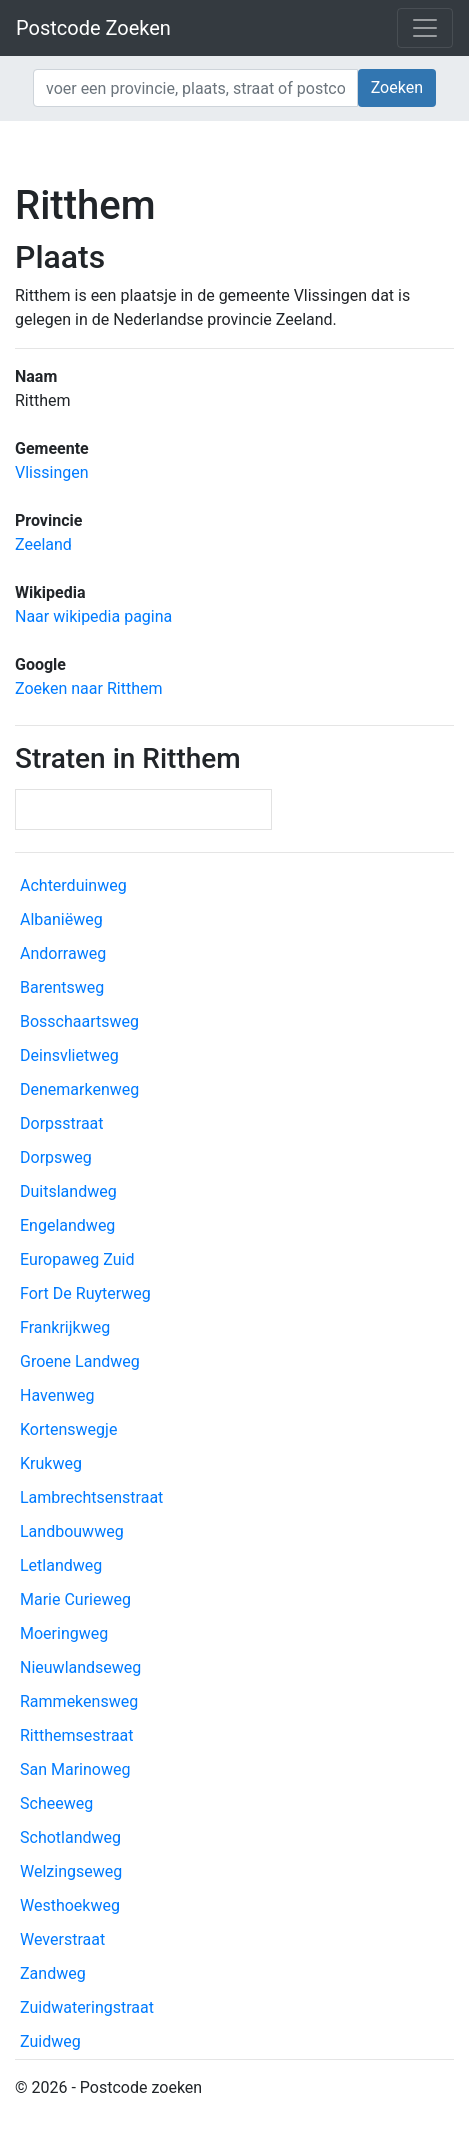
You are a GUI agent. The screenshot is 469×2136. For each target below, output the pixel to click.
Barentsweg (62, 987)
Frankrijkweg (65, 1327)
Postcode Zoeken (93, 28)
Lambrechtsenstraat (91, 1497)
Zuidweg (50, 2041)
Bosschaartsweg (79, 1021)
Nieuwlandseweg (80, 1667)
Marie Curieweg (75, 1599)
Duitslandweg (68, 1191)
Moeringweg (64, 1633)
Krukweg (51, 1463)
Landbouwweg (72, 1531)
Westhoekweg (70, 1905)
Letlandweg (61, 1565)
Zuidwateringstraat (87, 2007)
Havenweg (57, 1395)
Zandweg (53, 1973)
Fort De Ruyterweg (85, 1293)
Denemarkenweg (79, 1089)
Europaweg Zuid (77, 1259)
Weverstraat (62, 1939)
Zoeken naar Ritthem (88, 688)
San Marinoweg (75, 1769)
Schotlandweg (70, 1837)
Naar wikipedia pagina (93, 616)
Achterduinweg (73, 885)
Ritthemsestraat (77, 1735)
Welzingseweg (71, 1871)
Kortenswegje (68, 1429)
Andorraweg (63, 953)
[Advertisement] (234, 150)
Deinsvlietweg (69, 1055)
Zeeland (43, 544)
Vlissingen (52, 472)
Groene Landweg (80, 1361)
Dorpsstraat (62, 1123)
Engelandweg (67, 1225)
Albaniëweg (61, 919)
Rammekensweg (79, 1701)
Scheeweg (56, 1803)
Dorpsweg (56, 1157)
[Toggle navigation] (425, 28)
